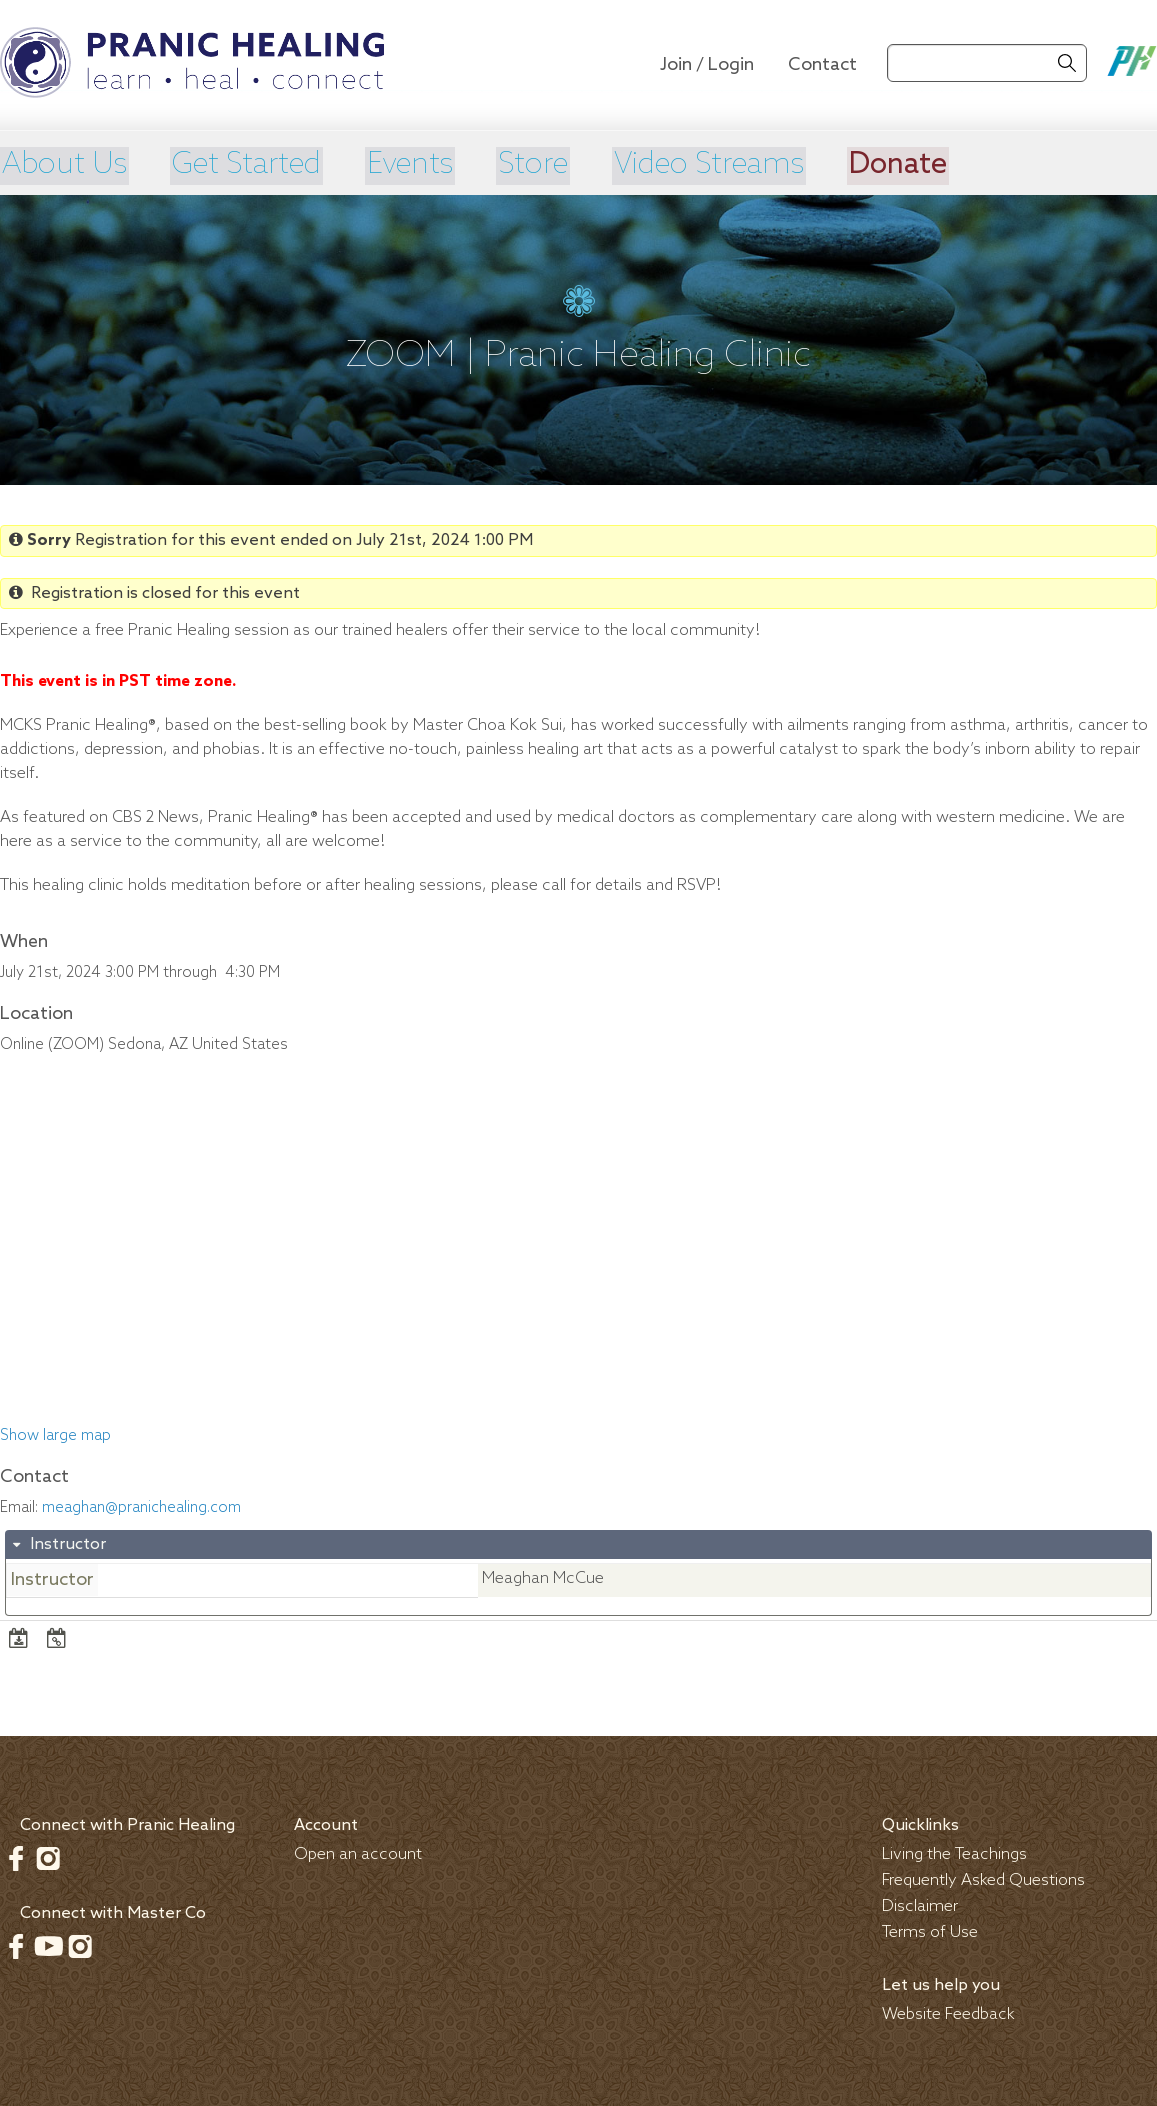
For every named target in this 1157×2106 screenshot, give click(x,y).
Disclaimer (920, 1904)
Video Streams (736, 165)
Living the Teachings (954, 1852)
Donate (932, 165)
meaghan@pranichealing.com (141, 1506)
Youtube (48, 1944)
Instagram (48, 1856)
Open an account (358, 1852)
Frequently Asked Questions (983, 1878)
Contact (822, 65)
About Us (64, 165)
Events (424, 165)
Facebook (16, 1856)
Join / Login (707, 65)
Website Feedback (948, 2012)
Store (553, 165)
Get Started (254, 165)
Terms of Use (930, 1930)
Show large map (55, 1434)
